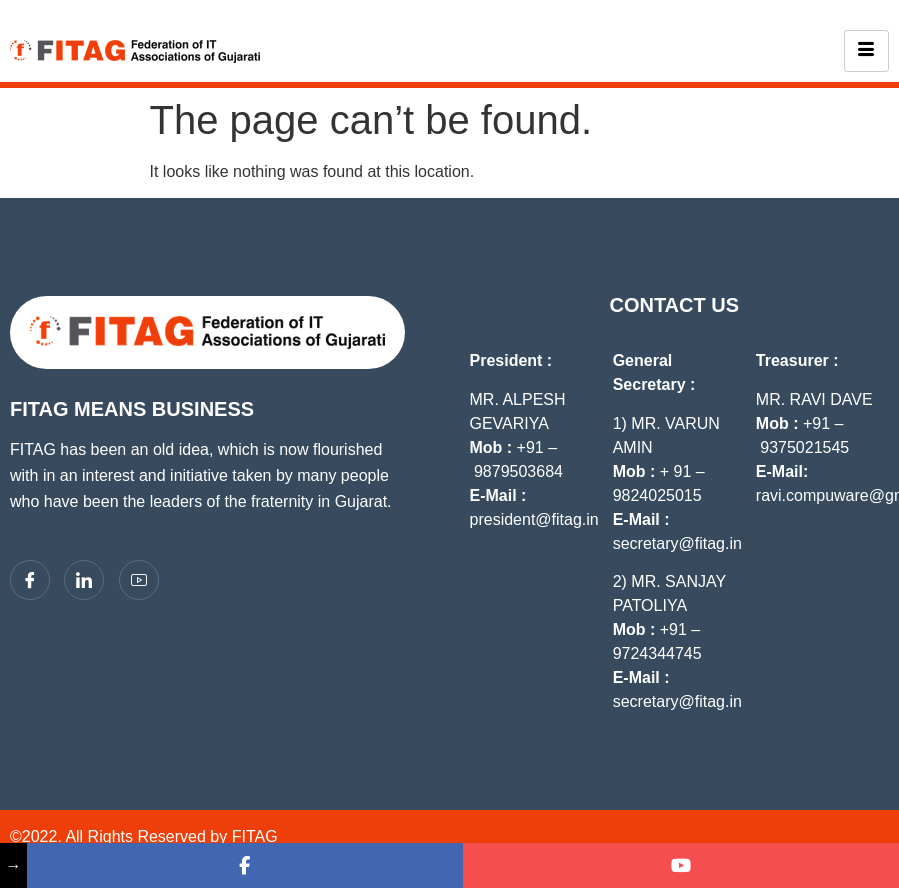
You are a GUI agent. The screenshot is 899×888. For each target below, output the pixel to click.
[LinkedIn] (84, 580)
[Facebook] (30, 580)
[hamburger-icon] (866, 51)
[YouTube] (139, 580)
